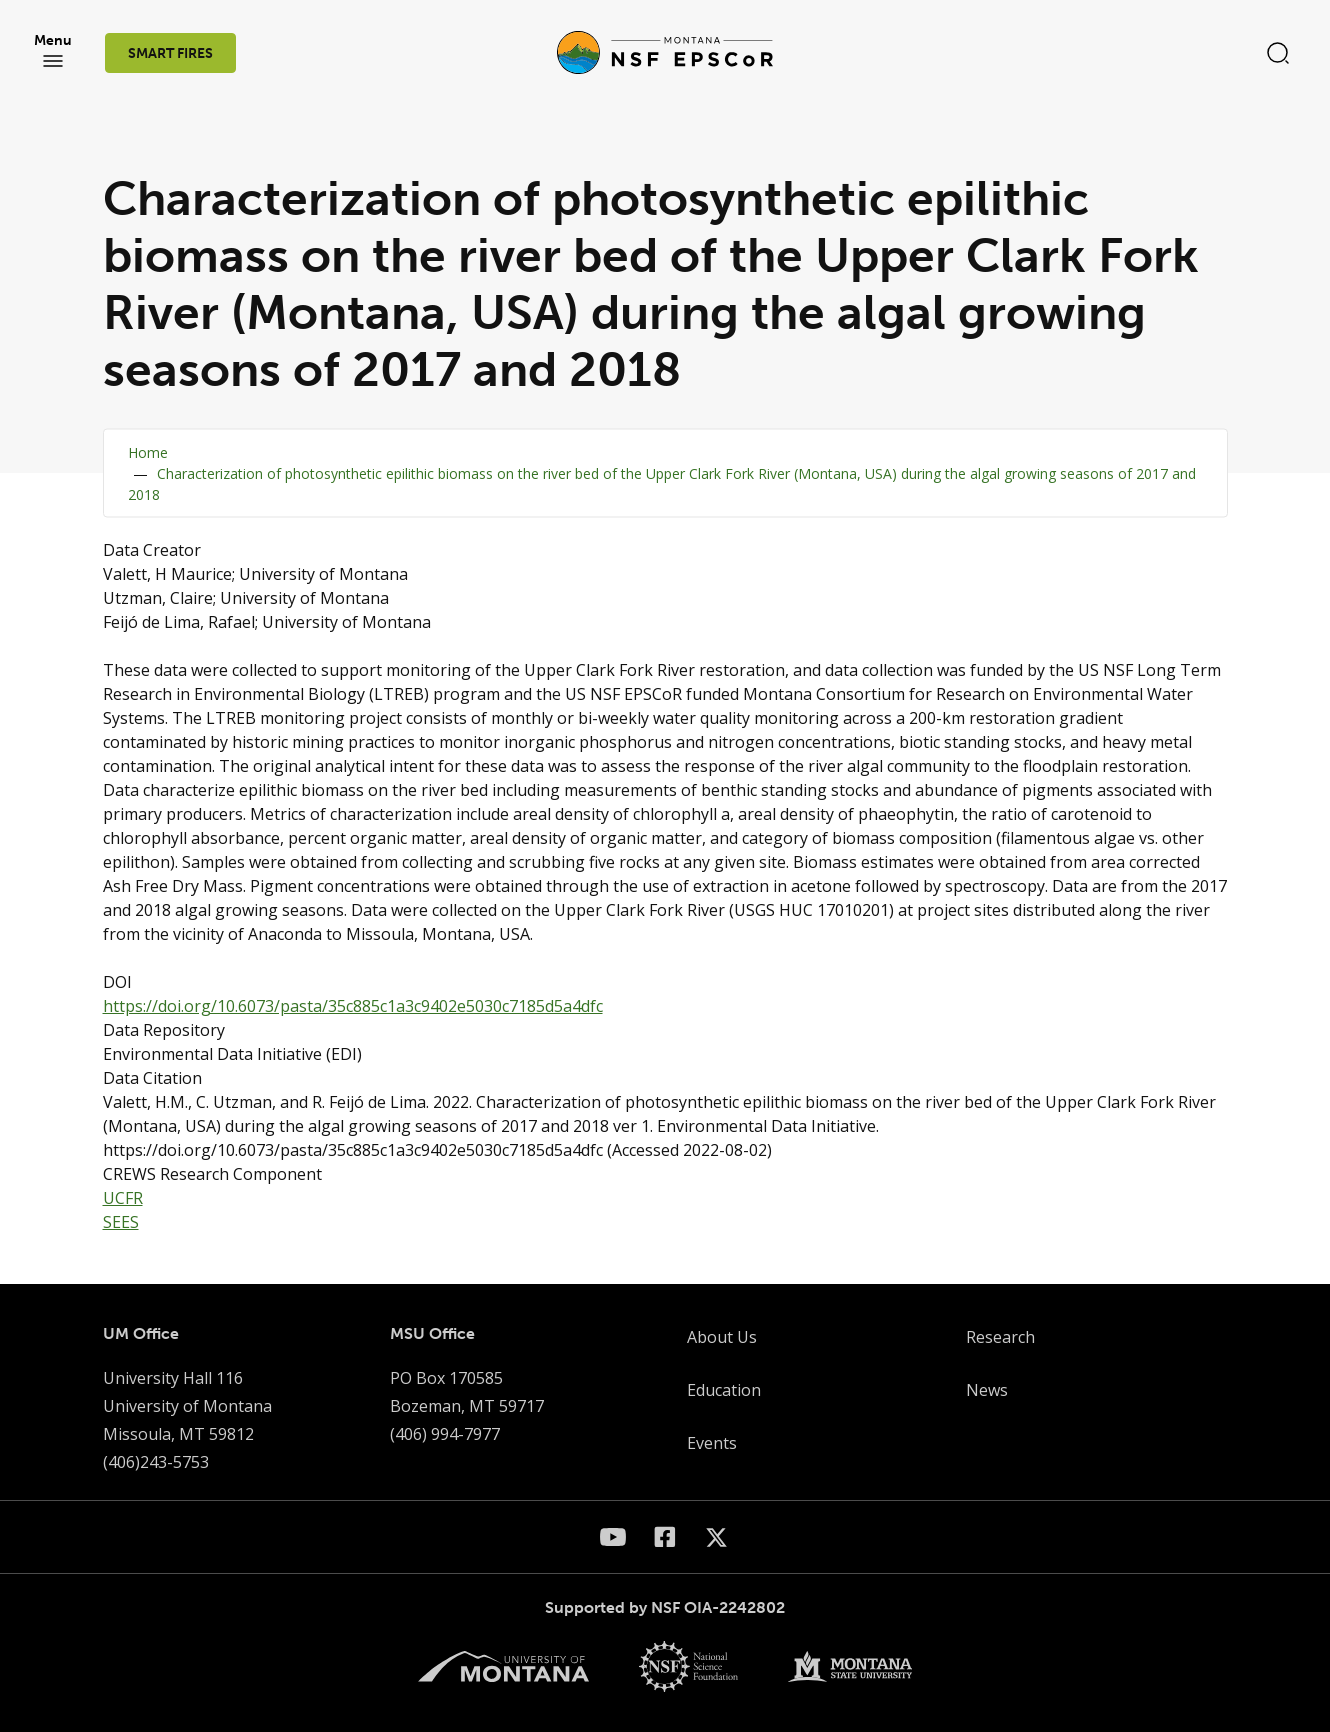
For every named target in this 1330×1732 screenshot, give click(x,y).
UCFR (123, 1198)
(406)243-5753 (156, 1462)
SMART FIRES (170, 53)
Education (724, 1390)
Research (1000, 1337)
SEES (121, 1222)
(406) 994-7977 (445, 1434)
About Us (722, 1337)
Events (712, 1443)
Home (148, 452)
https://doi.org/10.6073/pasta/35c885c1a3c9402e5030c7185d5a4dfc (353, 1006)
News (987, 1390)
